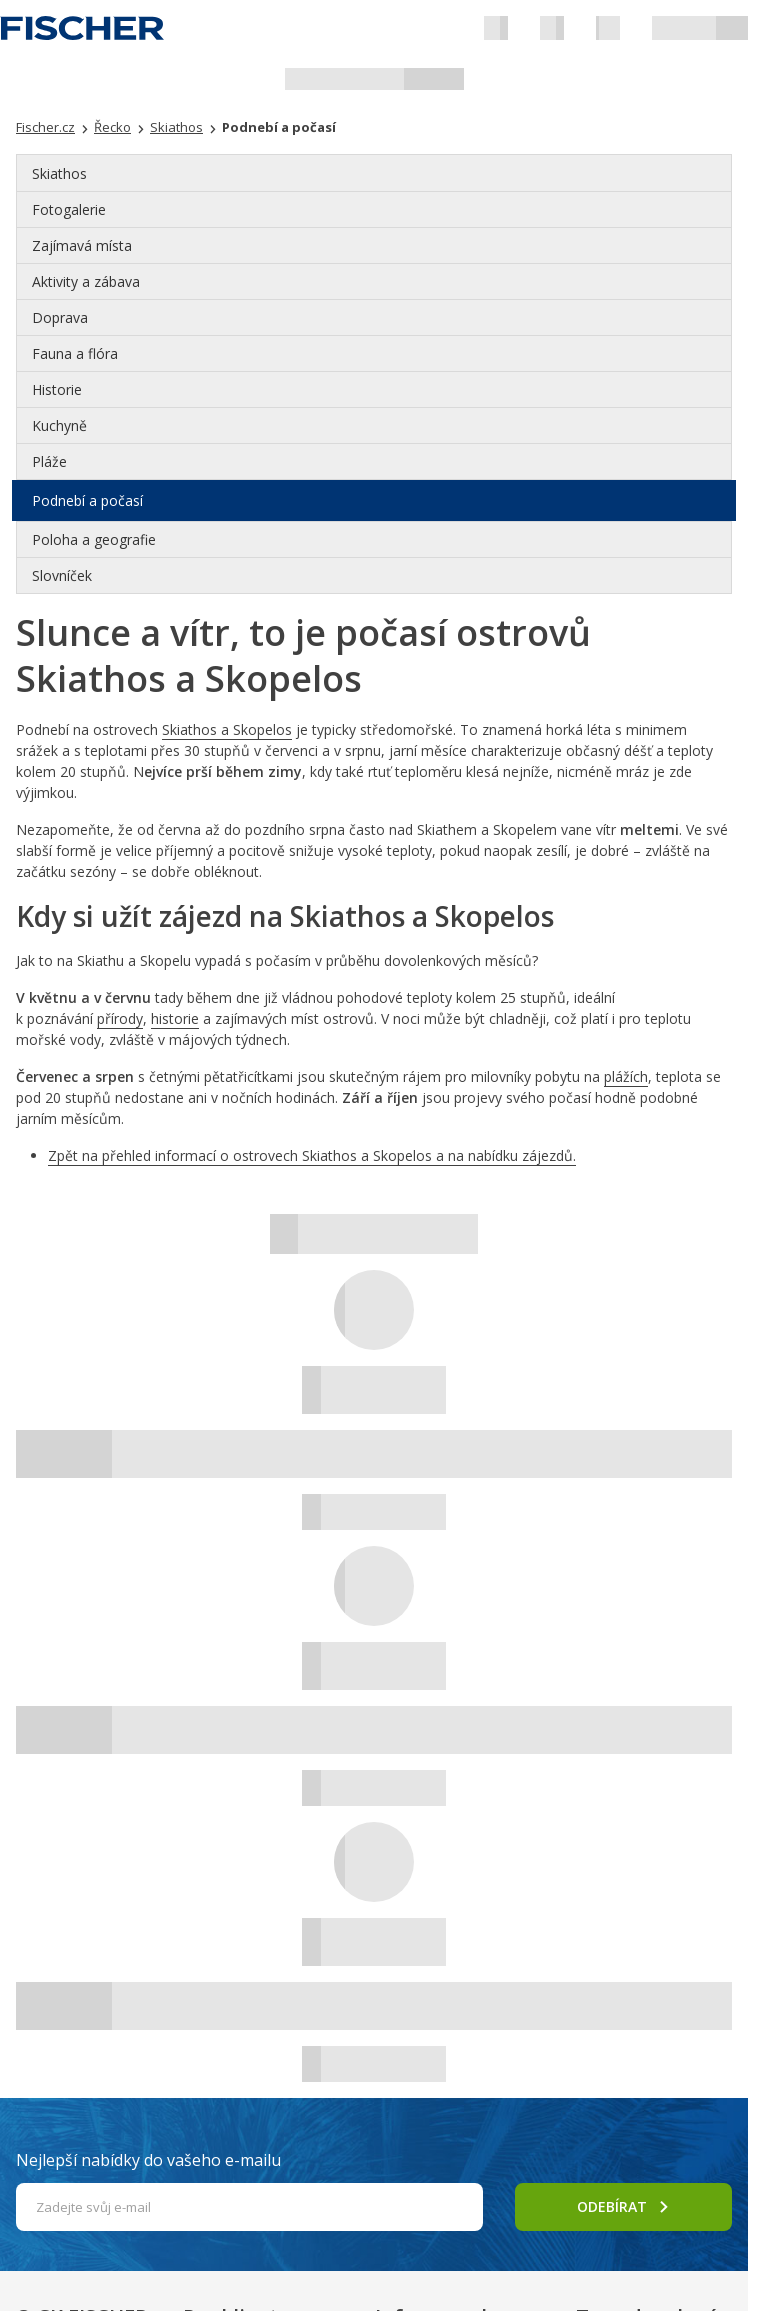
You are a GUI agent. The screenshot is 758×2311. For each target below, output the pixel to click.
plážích (626, 1076)
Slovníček (62, 575)
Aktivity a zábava (86, 281)
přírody (120, 1018)
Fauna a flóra (75, 353)
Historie (57, 389)
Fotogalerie (69, 209)
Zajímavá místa (82, 245)
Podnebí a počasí (87, 500)
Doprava (60, 317)
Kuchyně (59, 425)
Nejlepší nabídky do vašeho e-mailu (148, 2160)
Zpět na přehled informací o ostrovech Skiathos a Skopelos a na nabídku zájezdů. (312, 1155)
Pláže (49, 461)
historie (175, 1018)
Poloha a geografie (94, 539)
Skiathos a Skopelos (227, 729)
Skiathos (59, 173)
